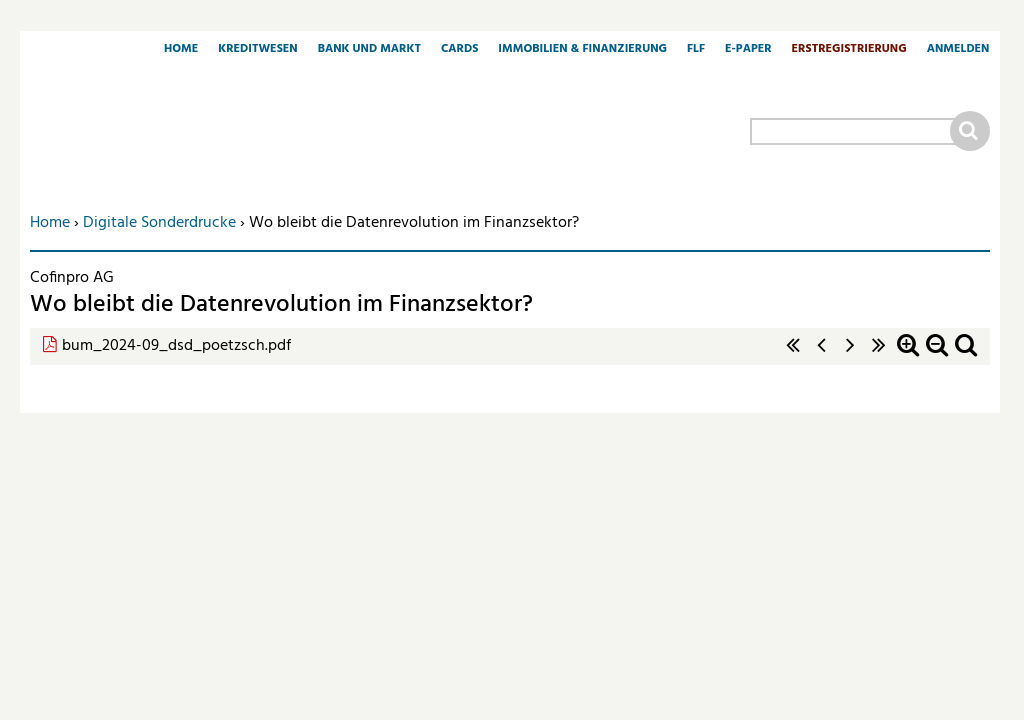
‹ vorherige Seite (822, 355)
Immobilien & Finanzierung (582, 50)
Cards (459, 50)
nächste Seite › (850, 355)
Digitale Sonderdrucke (159, 223)
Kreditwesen (257, 50)
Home (181, 50)
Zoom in (908, 355)
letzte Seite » (879, 355)
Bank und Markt (369, 50)
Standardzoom (966, 355)
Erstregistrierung (849, 50)
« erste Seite (793, 355)
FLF (696, 50)
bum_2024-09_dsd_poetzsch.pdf (176, 346)
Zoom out (937, 355)
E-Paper (748, 50)
